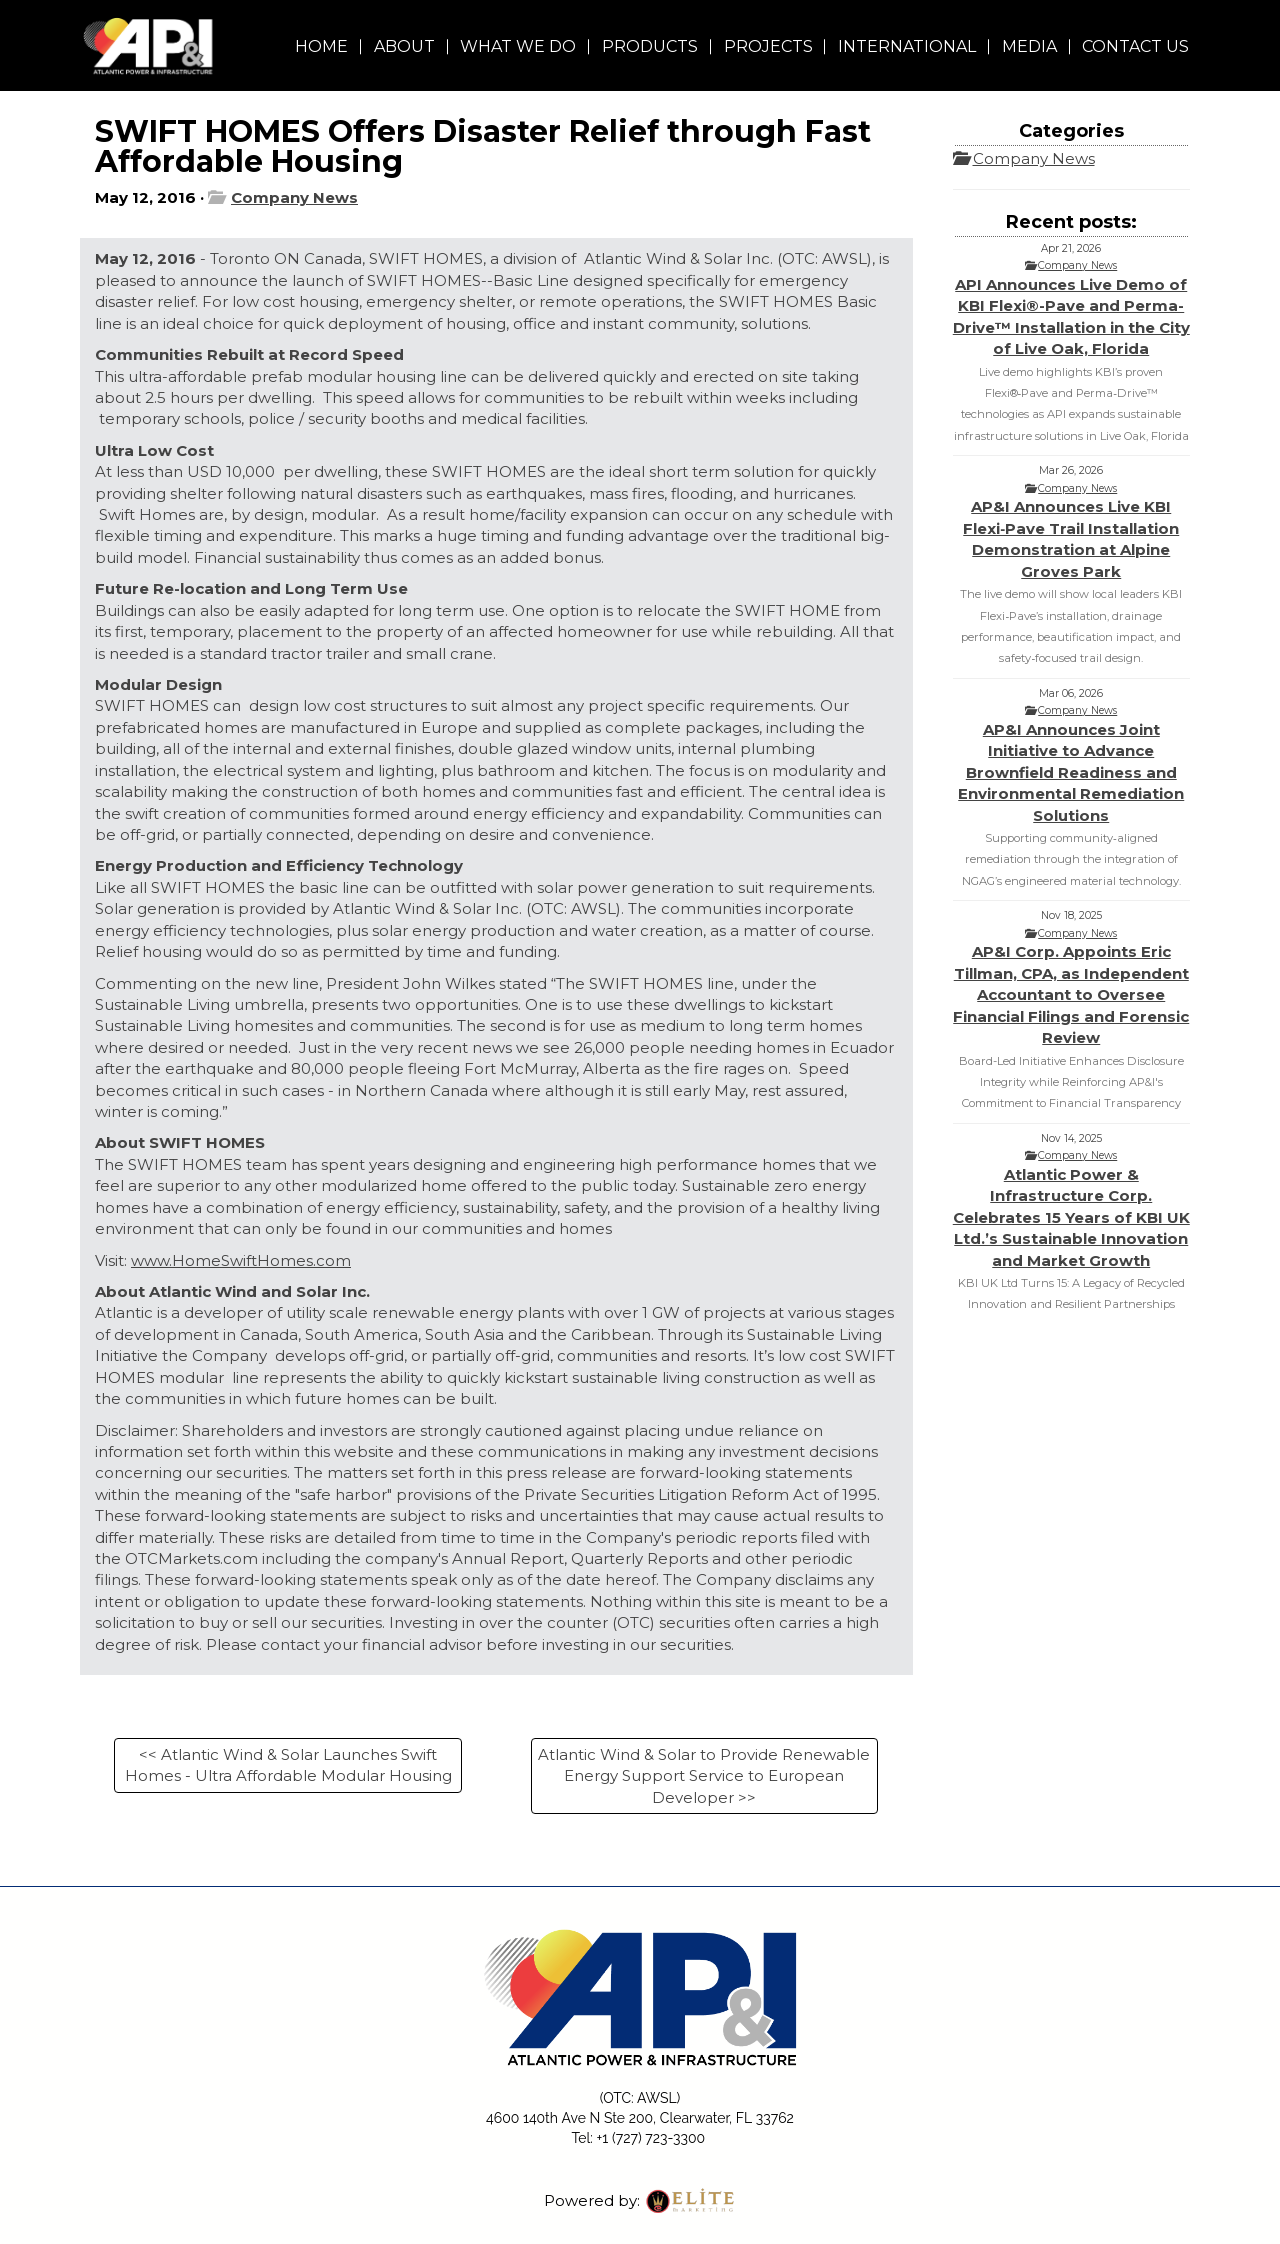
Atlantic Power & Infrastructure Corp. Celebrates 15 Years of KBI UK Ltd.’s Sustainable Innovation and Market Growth (1071, 1217)
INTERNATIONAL (907, 46)
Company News (294, 197)
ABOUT (404, 46)
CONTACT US (1135, 46)
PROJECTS (768, 46)
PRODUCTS (650, 46)
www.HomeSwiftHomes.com (241, 1260)
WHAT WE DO (518, 46)
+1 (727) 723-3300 (651, 2138)
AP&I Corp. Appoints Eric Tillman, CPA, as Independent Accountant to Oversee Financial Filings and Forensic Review (1071, 994)
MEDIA (1029, 46)
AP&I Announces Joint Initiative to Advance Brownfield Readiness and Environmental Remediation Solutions (1071, 772)
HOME (321, 46)
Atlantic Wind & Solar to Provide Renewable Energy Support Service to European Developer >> (704, 1776)
